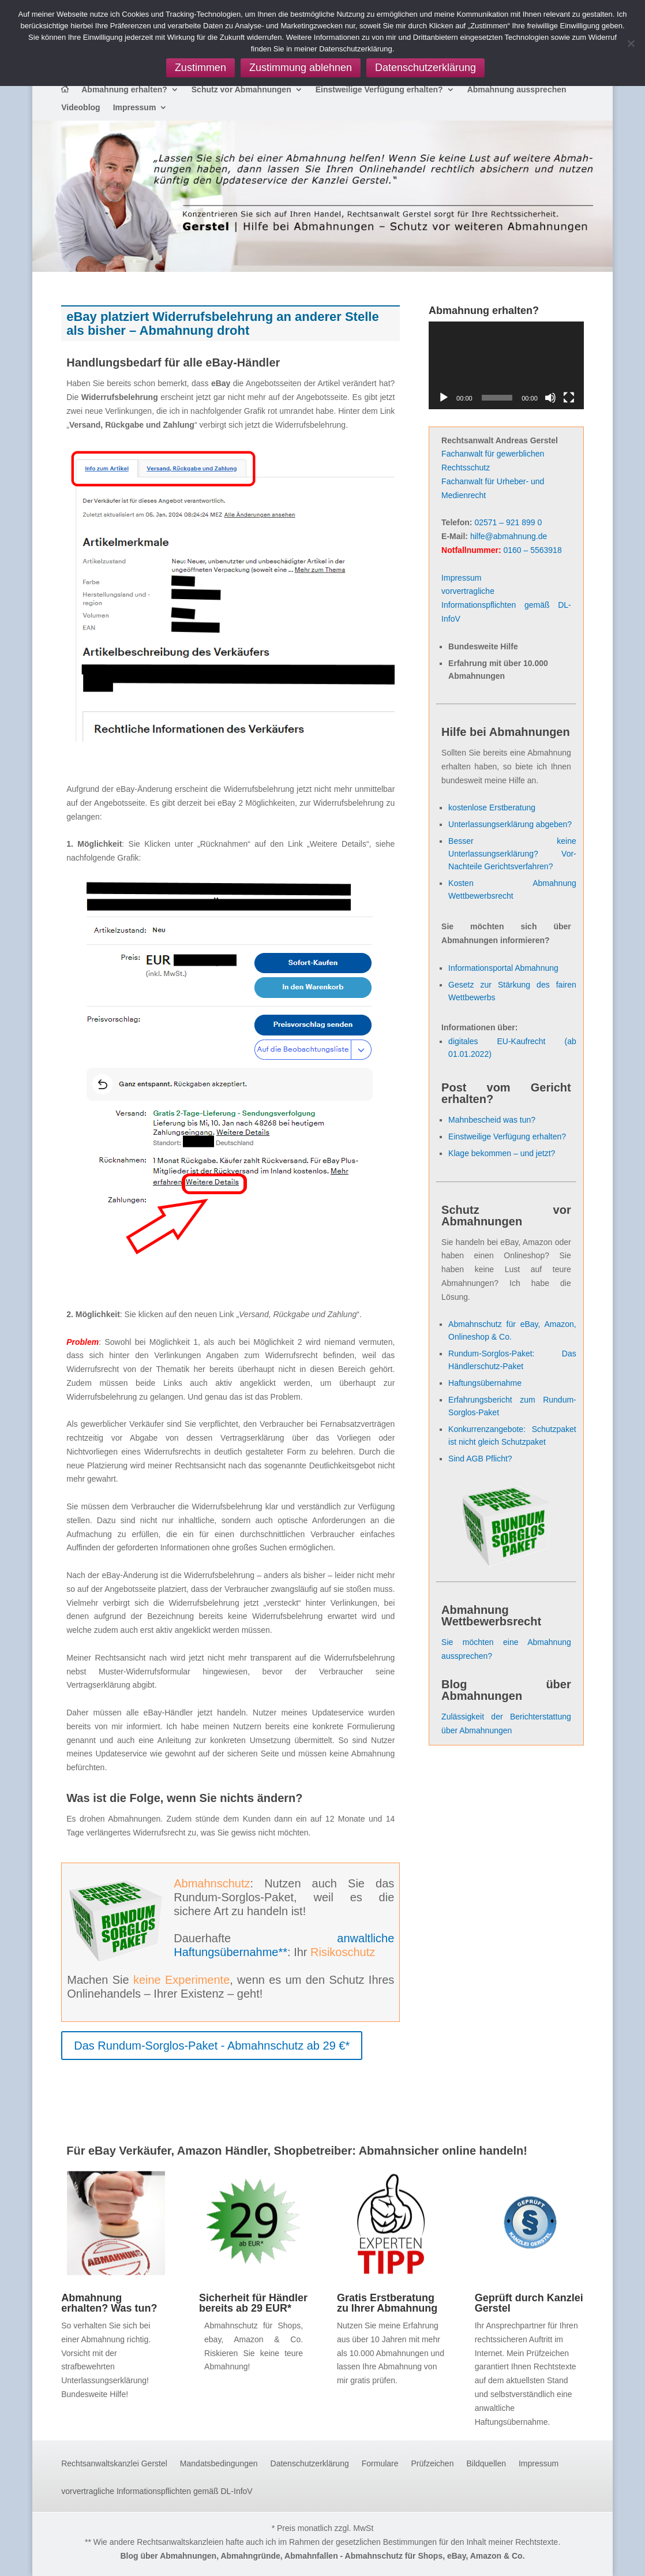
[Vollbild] (569, 397)
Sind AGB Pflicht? (480, 1458)
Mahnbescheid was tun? (491, 1119)
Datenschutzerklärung (310, 2463)
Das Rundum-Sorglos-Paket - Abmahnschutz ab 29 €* (212, 2045)
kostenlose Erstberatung (491, 807)
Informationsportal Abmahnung (503, 968)
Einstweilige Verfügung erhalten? (379, 89)
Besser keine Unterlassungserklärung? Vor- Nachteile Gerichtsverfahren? (512, 853)
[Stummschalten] (550, 397)
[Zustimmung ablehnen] (630, 43)
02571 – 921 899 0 (508, 522)
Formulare (380, 2463)
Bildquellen (486, 2463)
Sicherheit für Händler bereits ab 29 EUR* (253, 2303)
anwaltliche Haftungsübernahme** (284, 1945)
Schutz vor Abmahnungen (241, 89)
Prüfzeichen (432, 2463)
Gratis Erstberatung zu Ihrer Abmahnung (387, 2303)
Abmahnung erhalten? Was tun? (109, 2303)
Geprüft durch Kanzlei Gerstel (529, 2303)
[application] (506, 365)
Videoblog (80, 107)
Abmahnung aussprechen (517, 89)
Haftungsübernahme (485, 1383)
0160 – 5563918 (532, 550)
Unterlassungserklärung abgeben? (510, 824)
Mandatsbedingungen (219, 2463)
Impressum (134, 107)
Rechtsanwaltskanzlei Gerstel (114, 2463)
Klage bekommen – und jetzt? (501, 1153)
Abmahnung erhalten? (124, 89)
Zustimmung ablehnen (300, 67)
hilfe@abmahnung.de (508, 536)
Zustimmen (200, 67)
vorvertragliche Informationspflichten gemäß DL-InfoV (506, 604)
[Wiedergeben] (443, 397)
